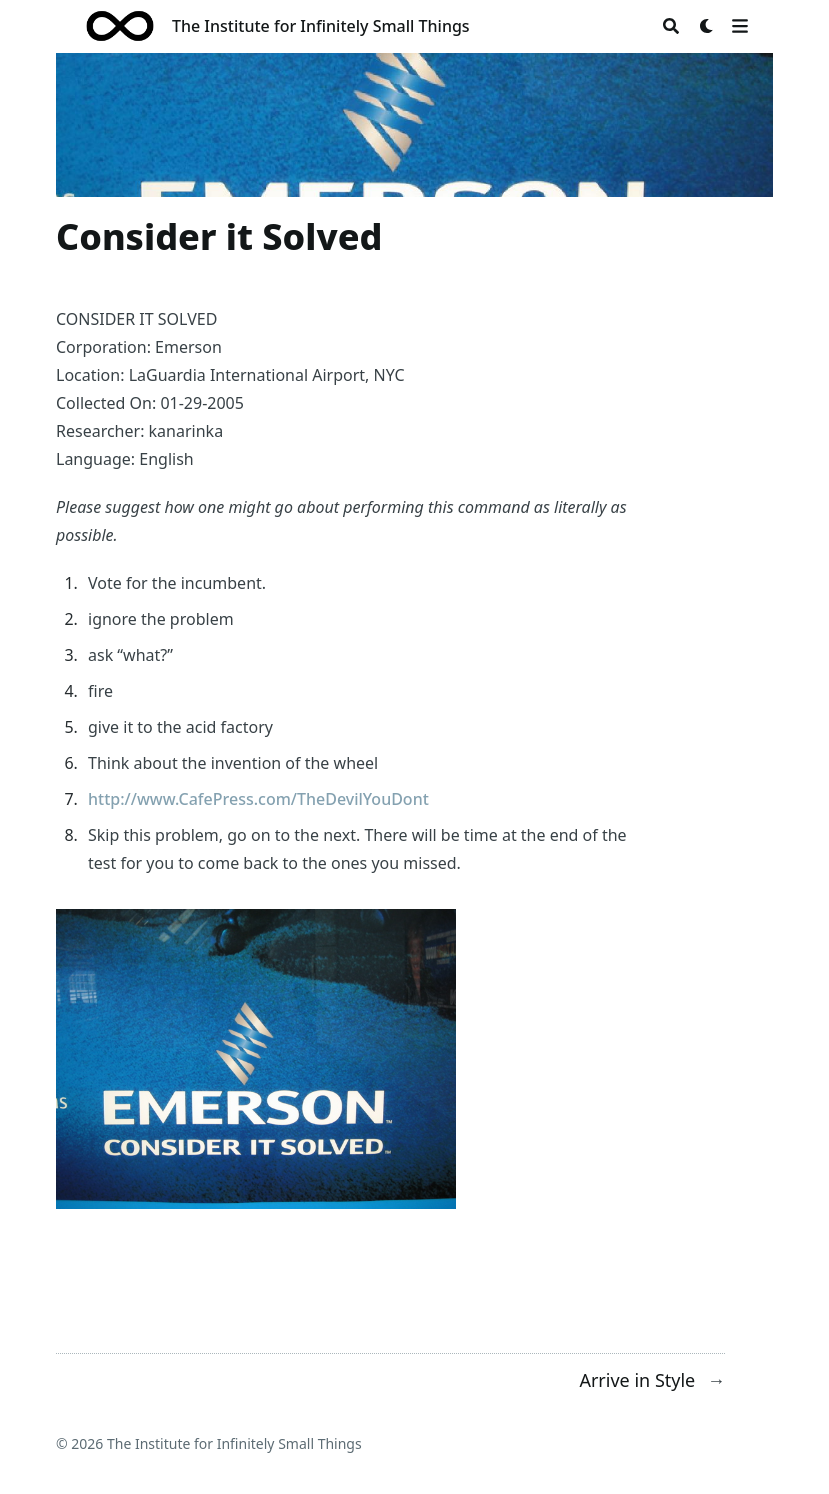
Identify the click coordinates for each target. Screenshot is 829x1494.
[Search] (671, 26)
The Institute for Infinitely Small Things (321, 26)
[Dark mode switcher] (707, 26)
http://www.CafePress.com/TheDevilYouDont (258, 799)
